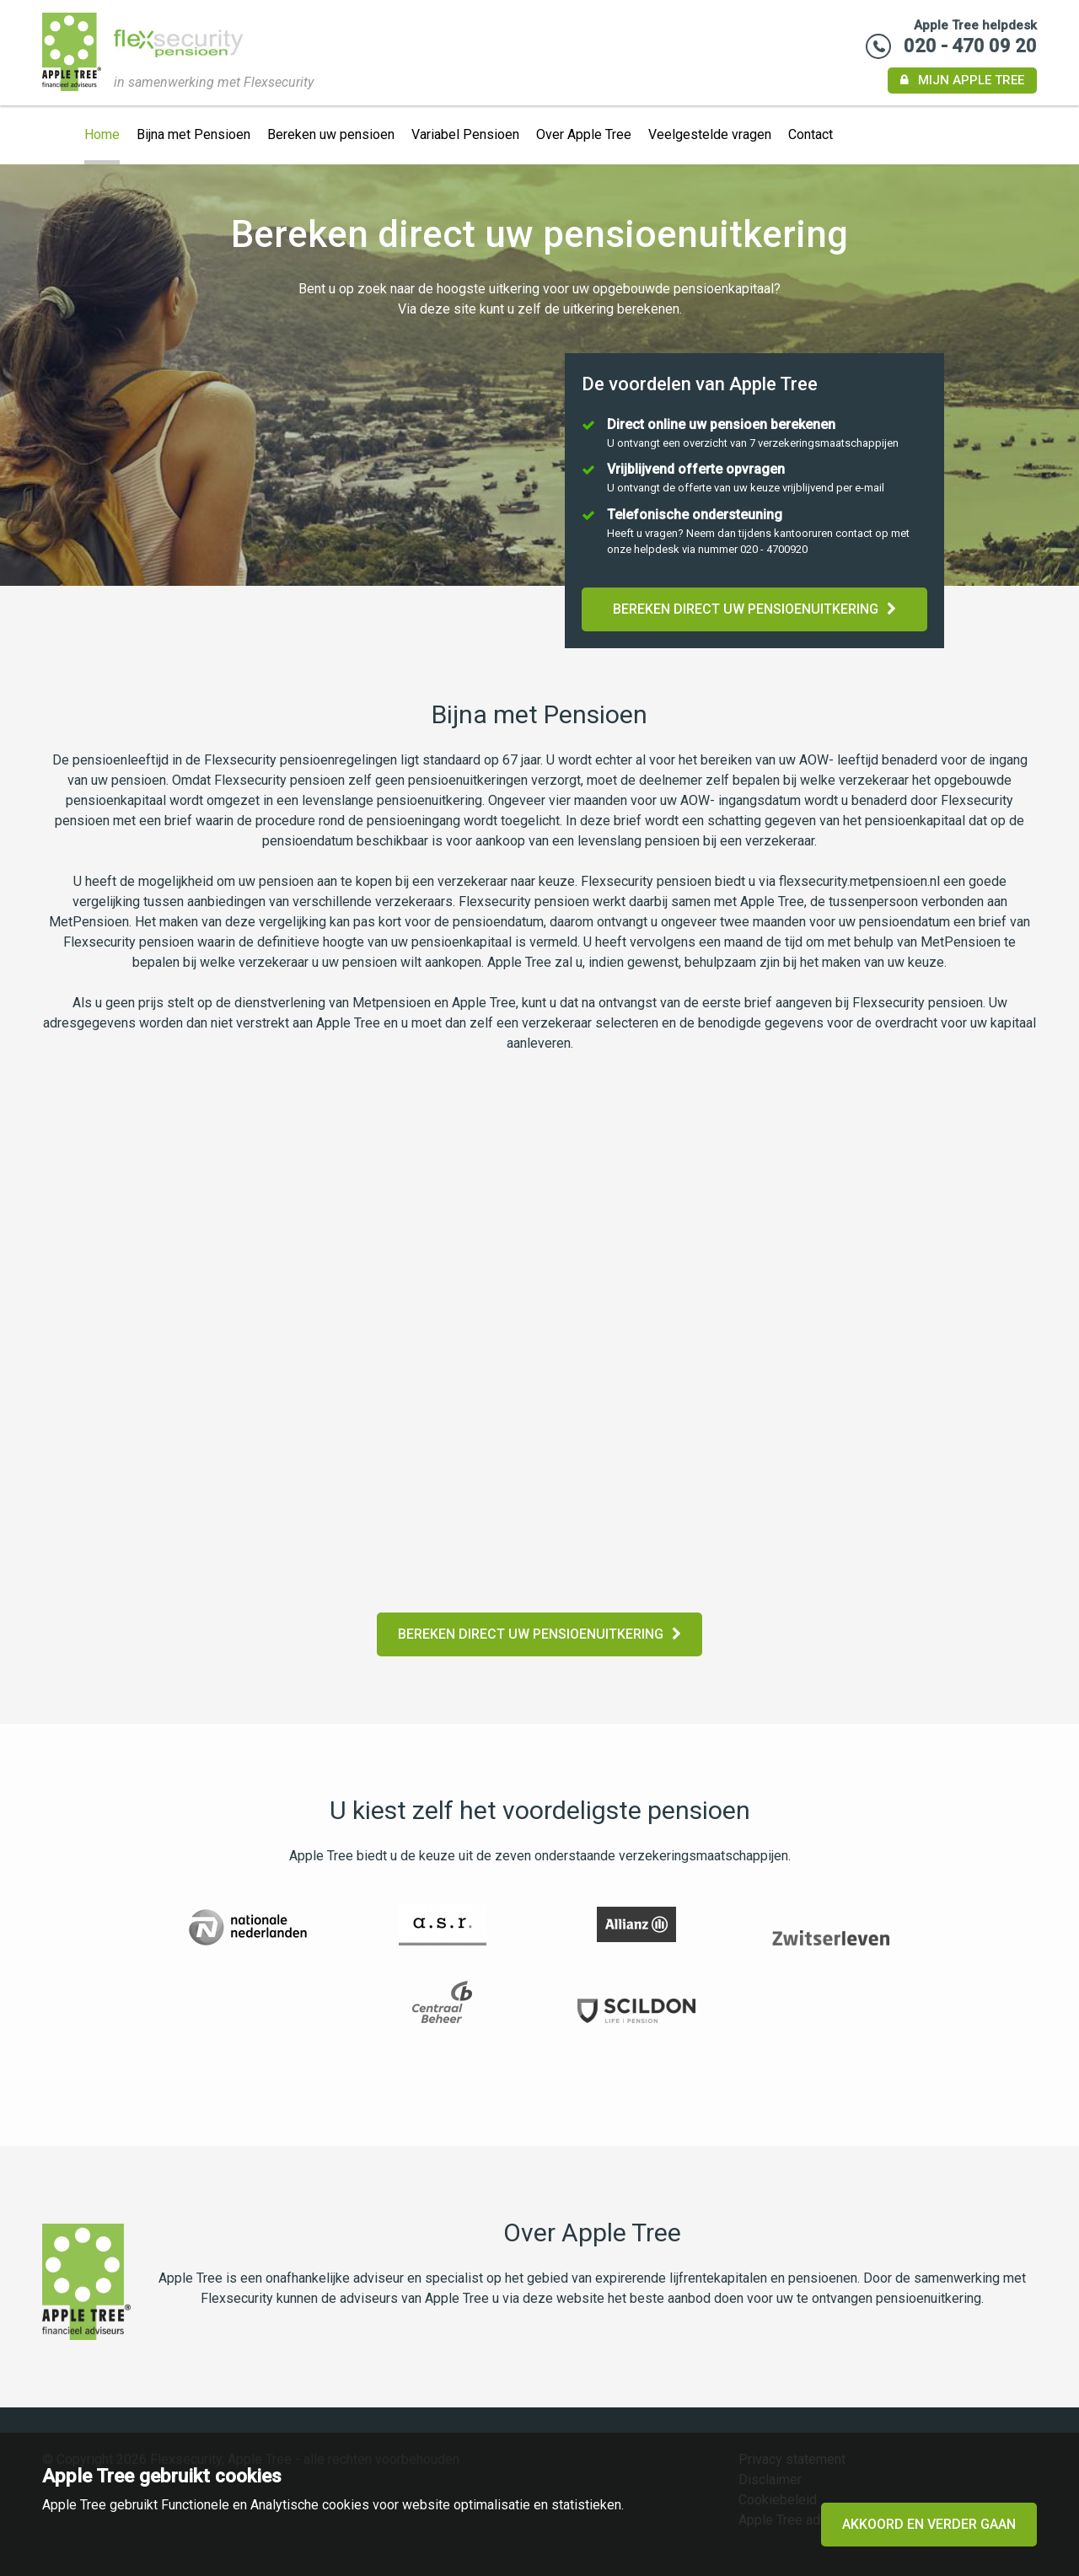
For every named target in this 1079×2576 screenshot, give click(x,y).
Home (102, 134)
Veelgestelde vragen (709, 134)
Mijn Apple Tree (962, 80)
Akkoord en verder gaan (929, 2524)
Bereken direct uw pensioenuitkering (754, 609)
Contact (810, 134)
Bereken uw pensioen (331, 134)
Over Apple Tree (583, 134)
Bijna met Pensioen (193, 134)
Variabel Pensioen (465, 134)
